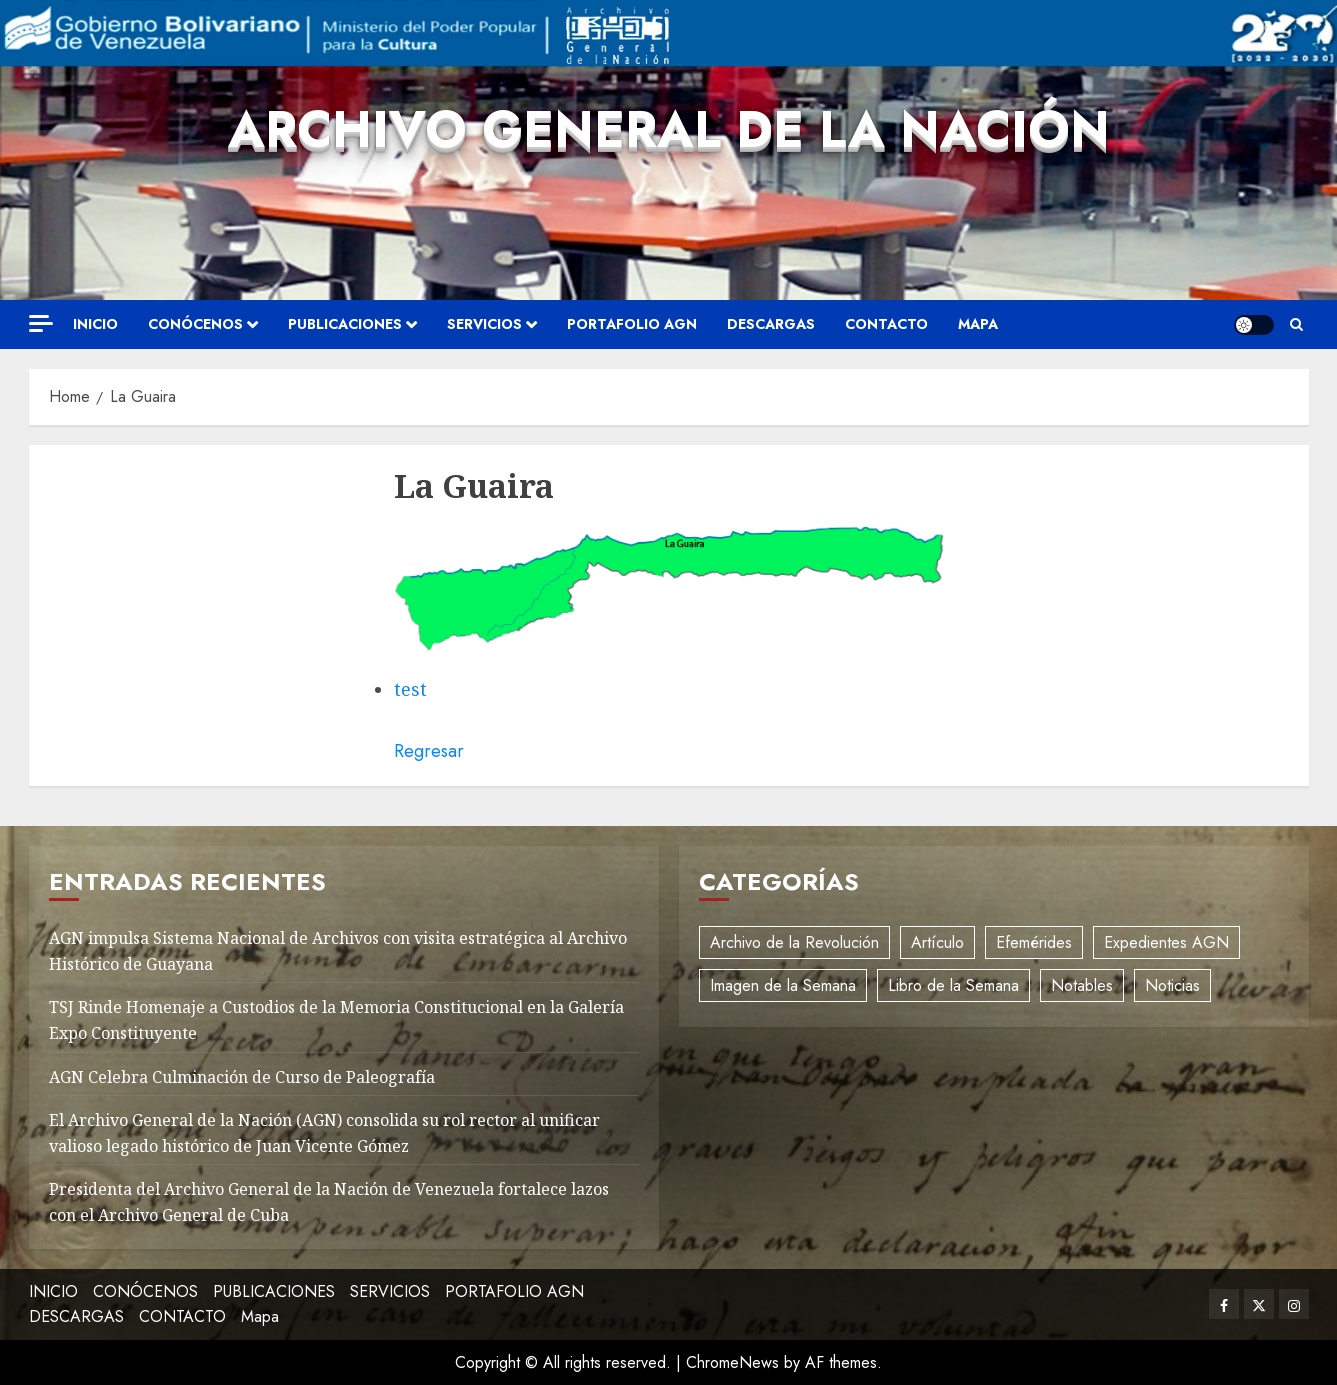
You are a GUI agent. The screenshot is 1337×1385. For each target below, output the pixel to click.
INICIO (95, 324)
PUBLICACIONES (345, 324)
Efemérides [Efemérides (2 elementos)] (1034, 942)
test (410, 689)
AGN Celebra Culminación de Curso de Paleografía (242, 1077)
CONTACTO (886, 324)
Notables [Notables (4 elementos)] (1082, 985)
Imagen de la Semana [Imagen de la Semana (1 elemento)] (783, 985)
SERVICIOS (484, 324)
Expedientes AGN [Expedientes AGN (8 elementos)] (1166, 942)
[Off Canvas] (41, 323)
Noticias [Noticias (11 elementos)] (1172, 985)
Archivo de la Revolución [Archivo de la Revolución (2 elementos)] (794, 942)
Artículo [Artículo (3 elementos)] (937, 942)
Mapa (978, 324)
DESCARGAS (771, 324)
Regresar (429, 751)
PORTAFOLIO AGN (632, 324)
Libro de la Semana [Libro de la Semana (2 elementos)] (953, 985)
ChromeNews (732, 1362)
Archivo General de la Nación (669, 129)
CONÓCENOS (195, 324)
